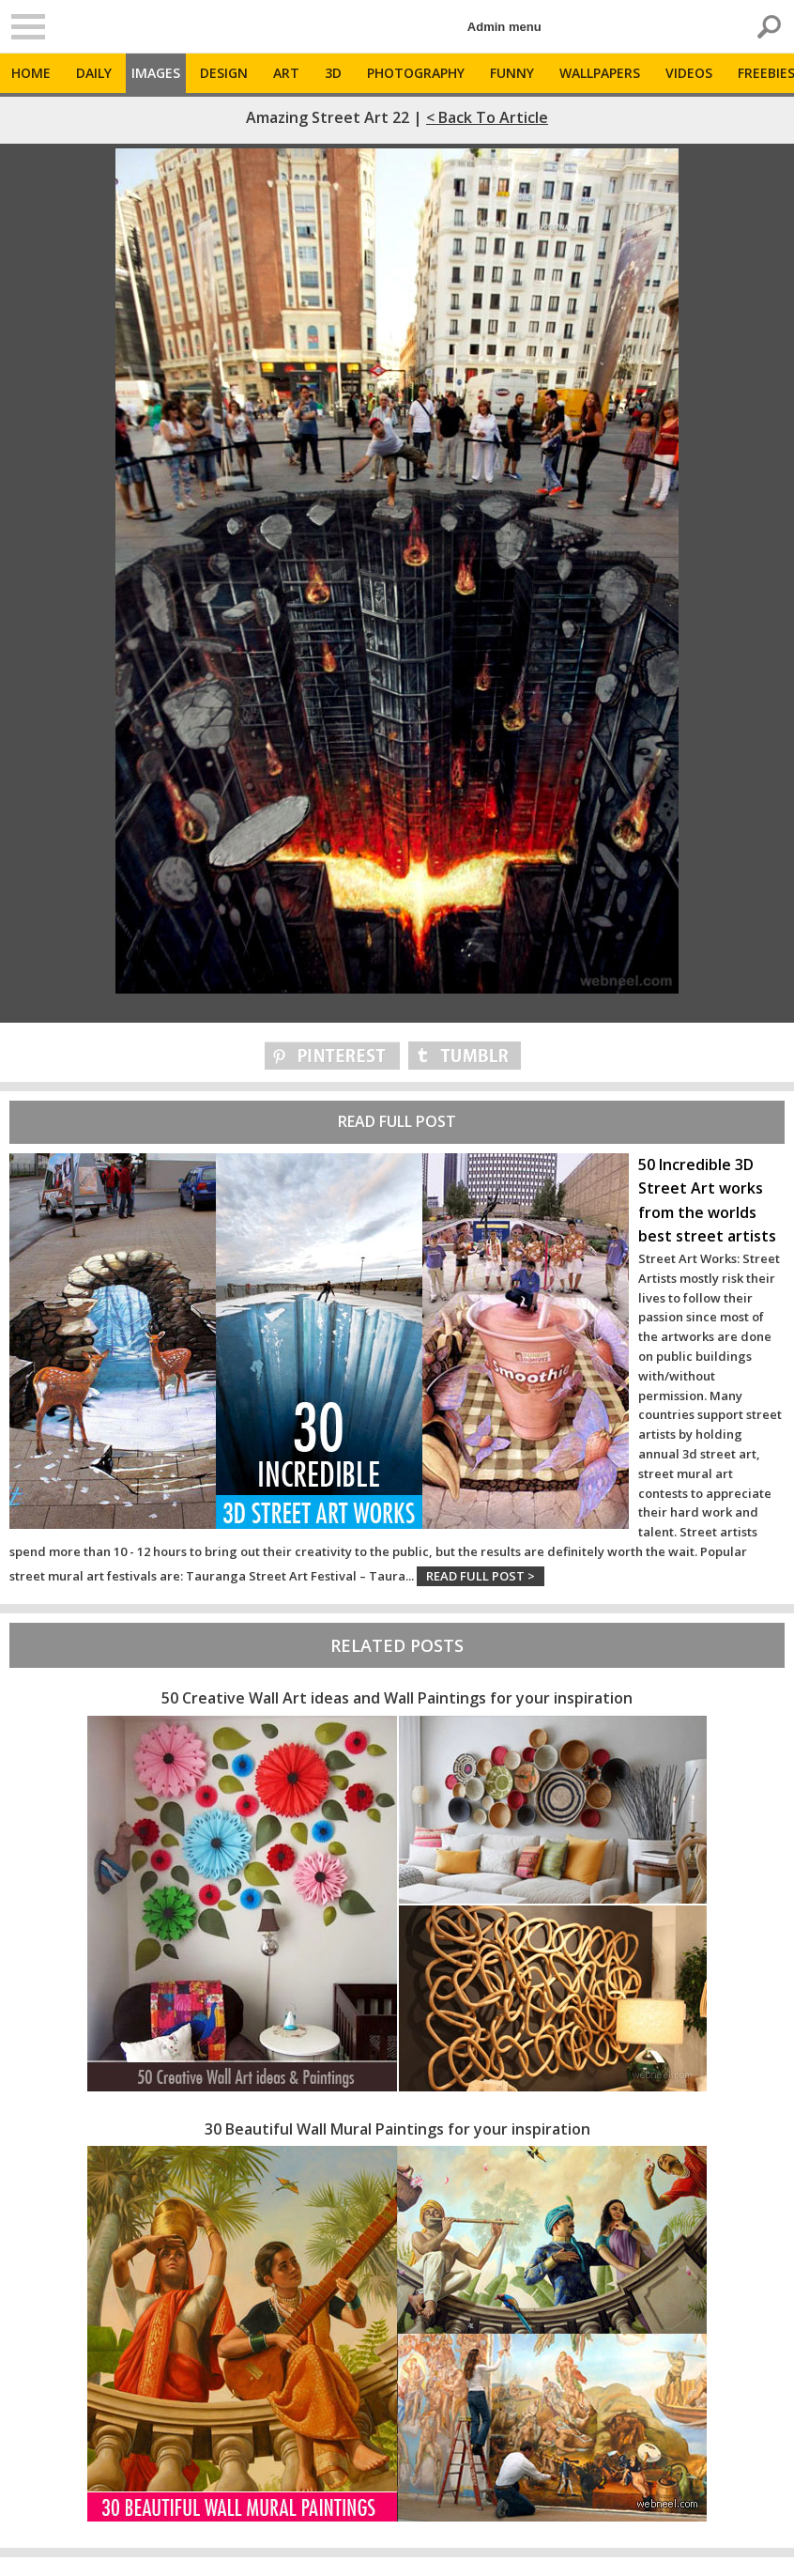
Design (224, 73)
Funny (512, 73)
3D (333, 73)
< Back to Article (487, 117)
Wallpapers (599, 73)
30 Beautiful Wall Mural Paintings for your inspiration (397, 2129)
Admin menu (504, 27)
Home (31, 73)
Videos (688, 73)
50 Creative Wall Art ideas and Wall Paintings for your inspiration (397, 1698)
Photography (416, 73)
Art (286, 73)
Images (155, 73)
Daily (94, 73)
